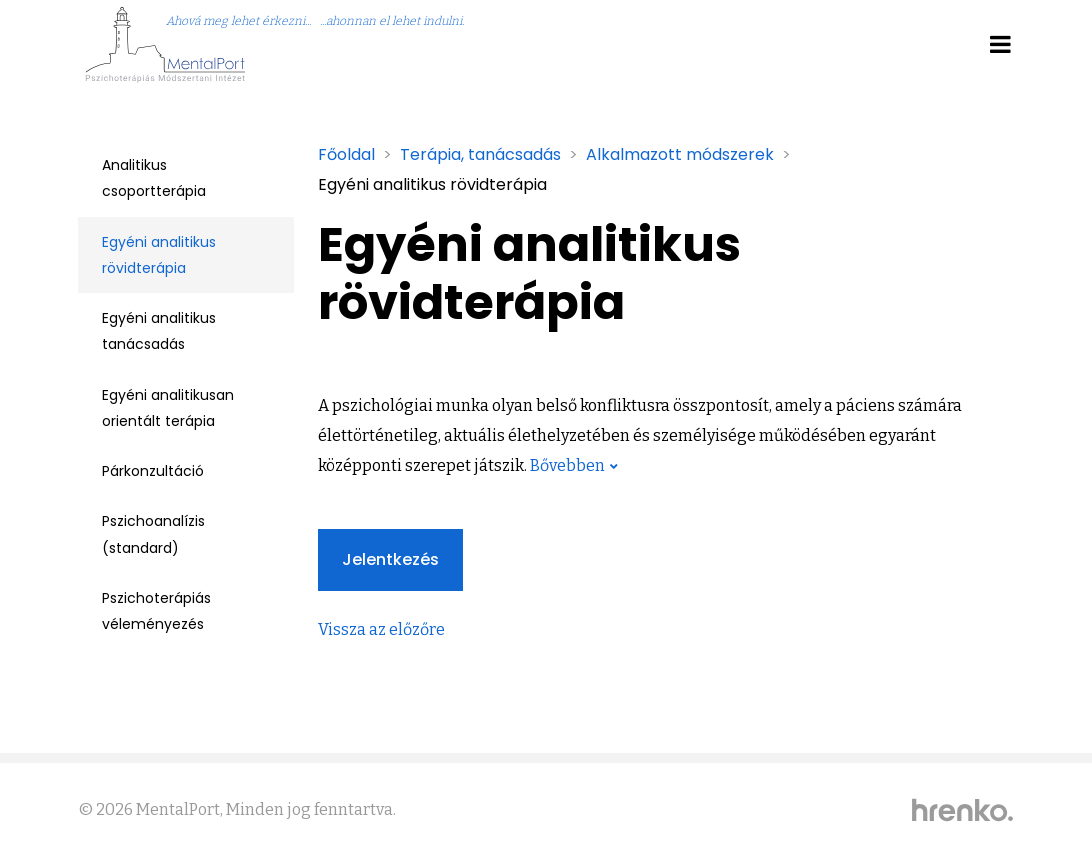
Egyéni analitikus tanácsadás (159, 331)
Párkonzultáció (153, 471)
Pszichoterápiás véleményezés (156, 611)
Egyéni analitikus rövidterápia (159, 255)
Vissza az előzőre (381, 629)
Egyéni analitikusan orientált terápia (168, 408)
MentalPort (178, 809)
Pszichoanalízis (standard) (153, 534)
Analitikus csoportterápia (154, 178)
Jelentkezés (390, 559)
